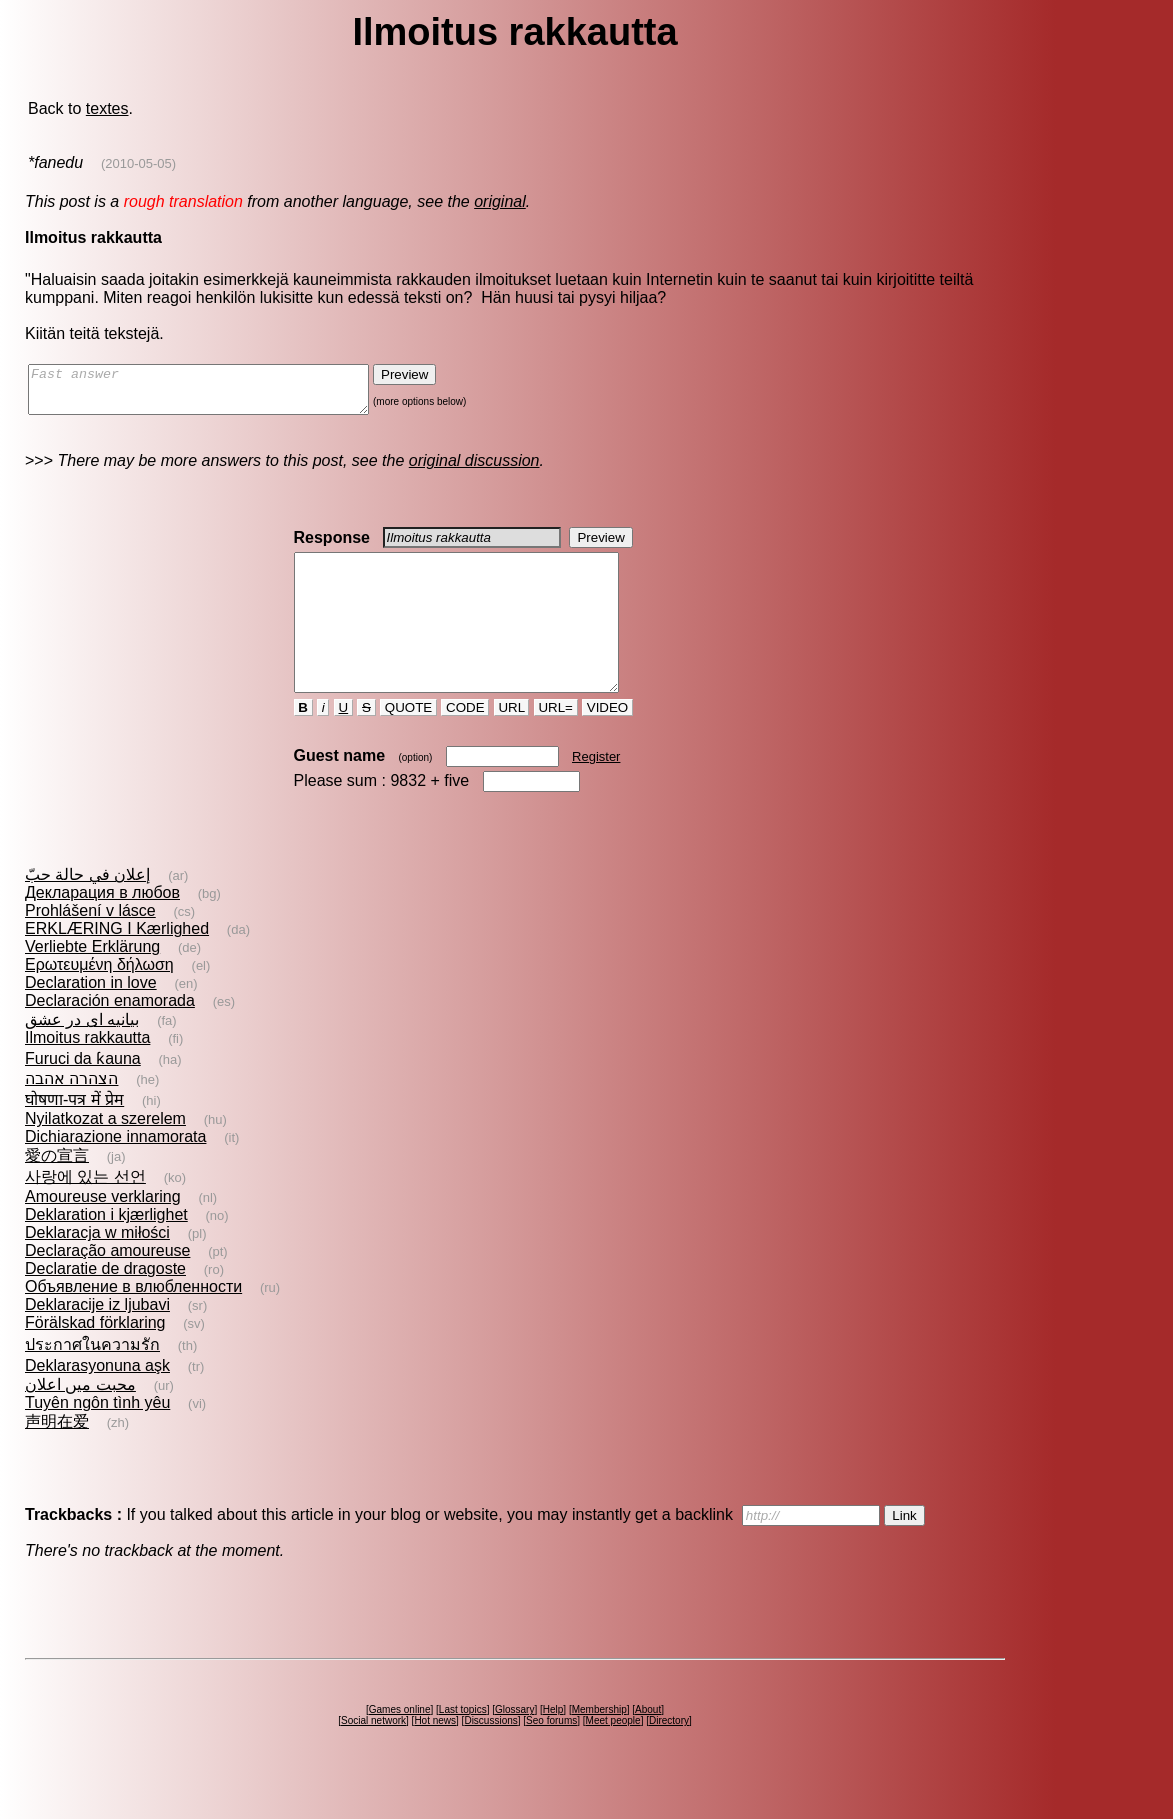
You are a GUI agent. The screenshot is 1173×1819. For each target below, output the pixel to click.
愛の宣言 (57, 1191)
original (500, 201)
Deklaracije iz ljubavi (97, 1340)
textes (107, 108)
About (648, 1745)
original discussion (474, 469)
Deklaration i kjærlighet (106, 1250)
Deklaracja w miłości (97, 1268)
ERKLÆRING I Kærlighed (117, 964)
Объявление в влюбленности (133, 1322)
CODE (465, 743)
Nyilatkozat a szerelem (105, 1154)
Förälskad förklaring (95, 1358)
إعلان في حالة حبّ (87, 910)
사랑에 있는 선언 (85, 1212)
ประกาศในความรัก (92, 1380)
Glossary (514, 1745)
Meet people (613, 1756)
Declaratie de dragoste (105, 1304)
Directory (669, 1756)
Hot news (435, 1756)
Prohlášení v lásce (90, 946)
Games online (400, 1745)
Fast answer (218, 394)
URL (512, 743)
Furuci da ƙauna (83, 1094)
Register (596, 792)
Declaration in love (91, 1018)
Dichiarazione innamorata (115, 1172)
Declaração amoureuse (107, 1286)
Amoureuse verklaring (103, 1232)
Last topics (463, 1745)
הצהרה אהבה (71, 1114)
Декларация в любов (102, 928)
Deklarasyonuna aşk (97, 1401)
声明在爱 (57, 1457)
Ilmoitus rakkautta (87, 1073)
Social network (373, 1756)
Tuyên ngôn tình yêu (97, 1438)
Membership (599, 1745)
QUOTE (408, 743)
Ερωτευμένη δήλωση (99, 1000)
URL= (556, 743)
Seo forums (551, 1756)
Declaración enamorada (110, 1036)
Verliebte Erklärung (92, 982)
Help (553, 1745)
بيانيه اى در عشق (82, 1055)
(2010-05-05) (138, 163)
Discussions (490, 1756)
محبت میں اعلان (80, 1420)
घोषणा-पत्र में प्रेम (74, 1135)
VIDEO (607, 743)
